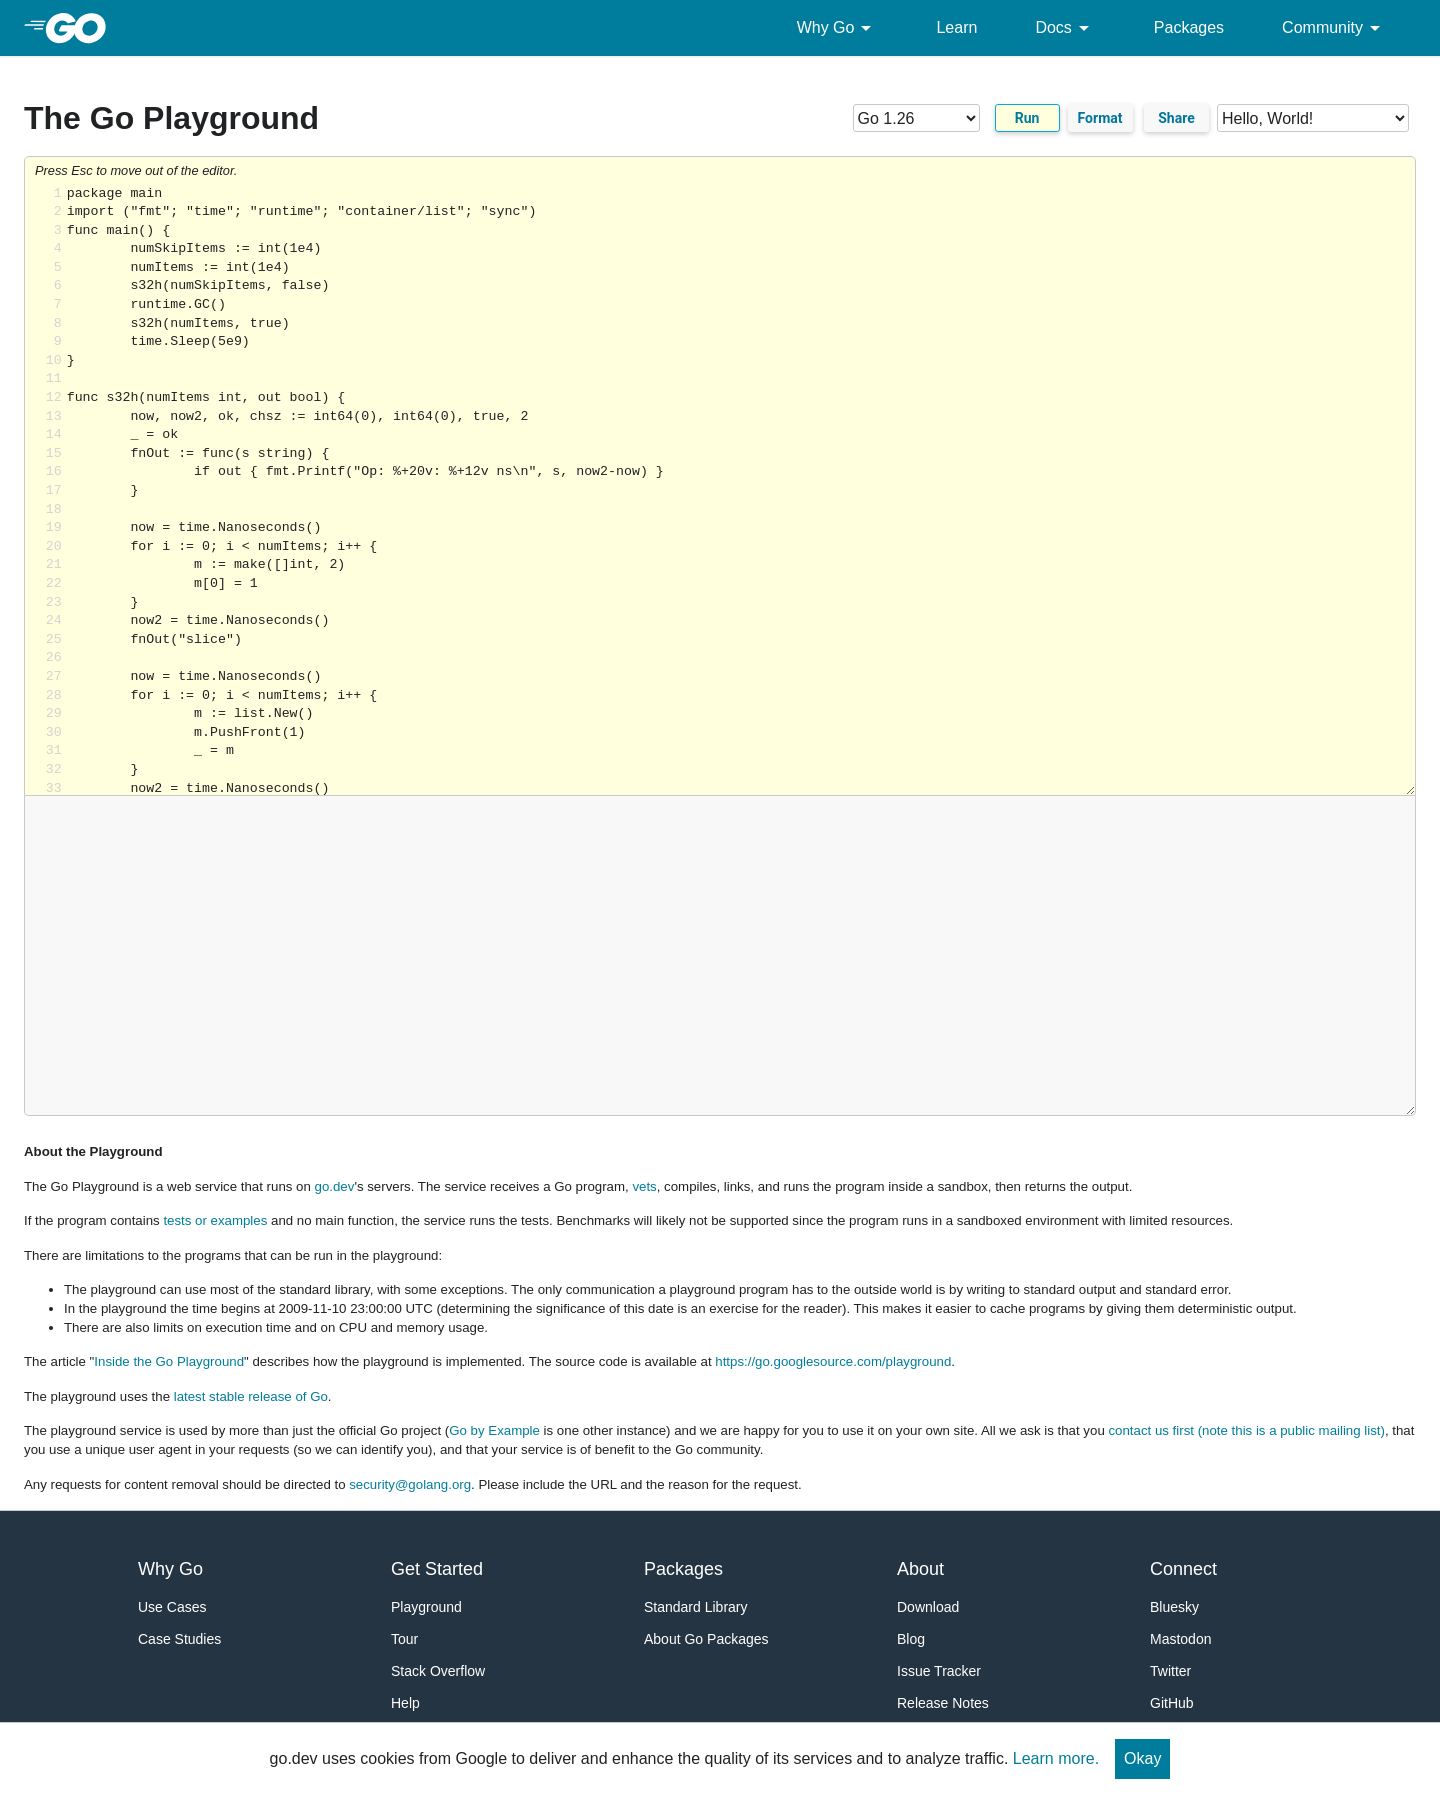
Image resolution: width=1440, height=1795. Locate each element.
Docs (1065, 28)
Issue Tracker (939, 1671)
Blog (911, 1639)
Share (1176, 118)
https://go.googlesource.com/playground (833, 1361)
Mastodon (1180, 1639)
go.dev (335, 1186)
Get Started (437, 1569)
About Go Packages (706, 1639)
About (920, 1569)
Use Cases (172, 1607)
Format (1100, 118)
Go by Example (494, 1430)
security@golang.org (410, 1484)
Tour (404, 1639)
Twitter (1170, 1671)
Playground (426, 1607)
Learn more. (1056, 1758)
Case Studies (179, 1639)
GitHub (1172, 1703)
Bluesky (1174, 1607)
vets (644, 1186)
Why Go (838, 28)
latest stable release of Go (251, 1396)
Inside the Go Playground (169, 1361)
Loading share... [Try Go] (741, 490)
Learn (956, 27)
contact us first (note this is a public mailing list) (1246, 1430)
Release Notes (943, 1703)
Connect (1183, 1569)
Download (928, 1607)
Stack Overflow (438, 1671)
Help (405, 1703)
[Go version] (916, 118)
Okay (1142, 1758)
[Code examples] (1313, 118)
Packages (1189, 27)
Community (1334, 28)
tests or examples (215, 1220)
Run (1027, 118)
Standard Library (696, 1607)
